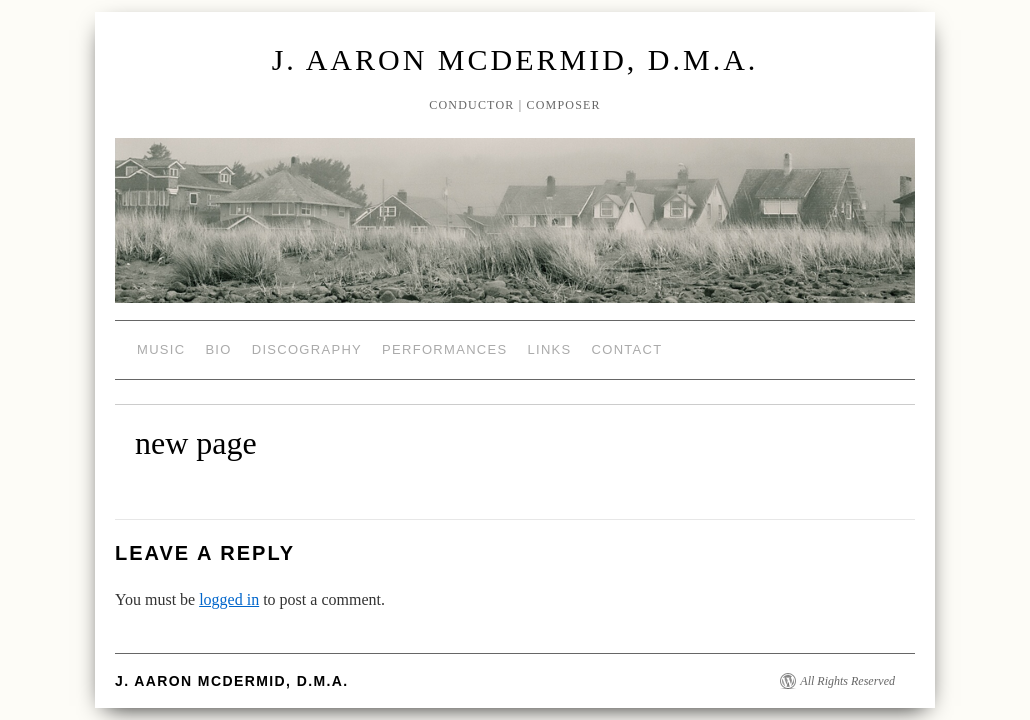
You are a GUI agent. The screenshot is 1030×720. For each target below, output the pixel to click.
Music (161, 349)
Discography (307, 349)
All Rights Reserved (847, 681)
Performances (444, 349)
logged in (229, 599)
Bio (218, 349)
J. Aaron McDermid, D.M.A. (515, 59)
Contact (627, 349)
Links (549, 349)
